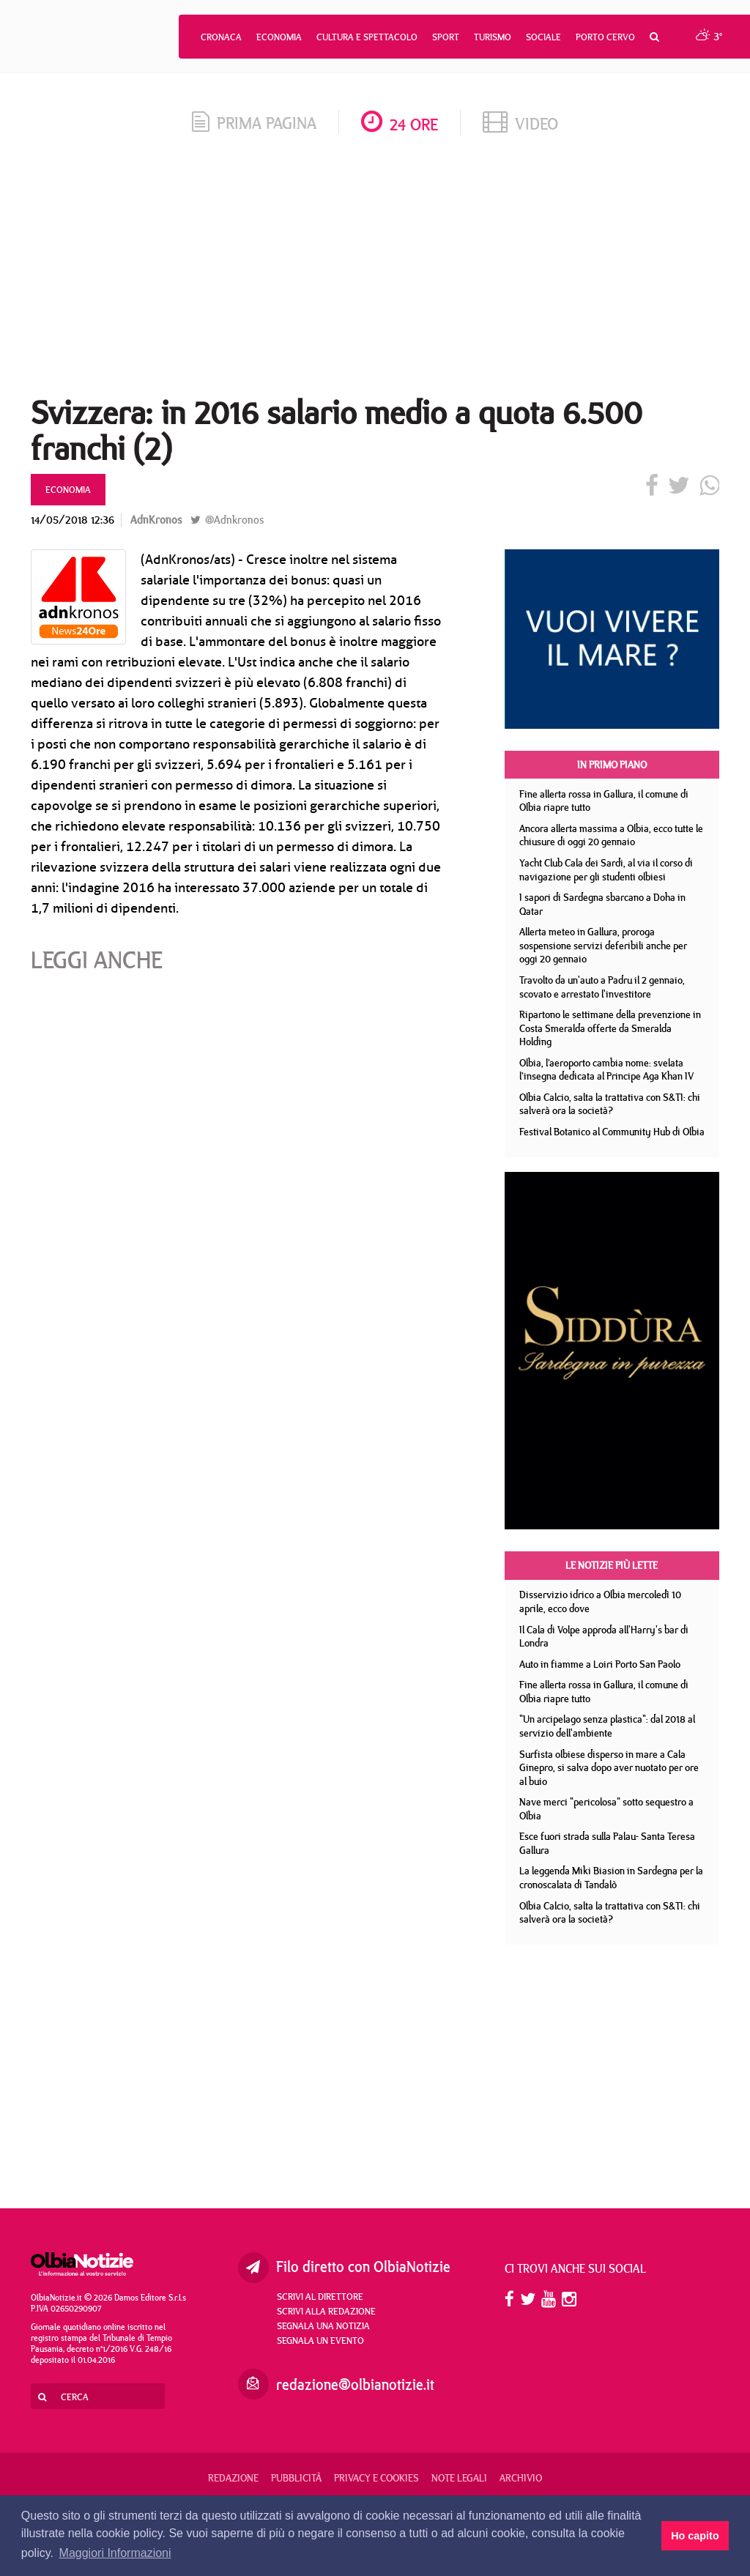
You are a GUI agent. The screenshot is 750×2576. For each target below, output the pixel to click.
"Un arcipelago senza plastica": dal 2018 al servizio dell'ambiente (607, 1726)
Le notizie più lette (611, 1565)
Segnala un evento (320, 2340)
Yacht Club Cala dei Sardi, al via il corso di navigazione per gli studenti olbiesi (606, 869)
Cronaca (221, 36)
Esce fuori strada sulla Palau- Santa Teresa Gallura (607, 1843)
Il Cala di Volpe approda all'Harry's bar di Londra (603, 1636)
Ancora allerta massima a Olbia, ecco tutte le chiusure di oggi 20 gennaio (611, 835)
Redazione (233, 2478)
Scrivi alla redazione (326, 2310)
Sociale (543, 36)
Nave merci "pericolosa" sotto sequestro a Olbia (606, 1808)
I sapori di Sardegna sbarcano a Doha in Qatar (602, 904)
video (520, 123)
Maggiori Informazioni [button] (115, 2553)
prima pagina (254, 122)
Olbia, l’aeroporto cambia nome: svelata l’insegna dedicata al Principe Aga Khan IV (606, 1069)
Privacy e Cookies (376, 2478)
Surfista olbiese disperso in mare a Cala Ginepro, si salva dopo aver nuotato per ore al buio (609, 1768)
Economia (279, 36)
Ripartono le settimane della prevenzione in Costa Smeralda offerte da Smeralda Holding (610, 1028)
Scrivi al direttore (320, 2296)
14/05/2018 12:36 (72, 519)
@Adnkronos (227, 519)
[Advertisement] (375, 270)
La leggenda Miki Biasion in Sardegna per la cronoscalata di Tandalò (611, 1877)
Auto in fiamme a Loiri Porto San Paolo (599, 1664)
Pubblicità (296, 2478)
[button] (654, 37)
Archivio (521, 2478)
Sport (445, 36)
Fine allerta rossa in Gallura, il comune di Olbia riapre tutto (603, 801)
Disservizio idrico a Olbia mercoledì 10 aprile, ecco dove (600, 1601)
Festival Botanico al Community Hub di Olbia (612, 1131)
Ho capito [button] (695, 2536)
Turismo (492, 36)
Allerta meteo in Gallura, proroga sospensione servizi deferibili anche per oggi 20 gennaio (603, 945)
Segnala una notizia (323, 2325)
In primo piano (612, 764)
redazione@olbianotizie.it (355, 2384)
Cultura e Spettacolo (366, 36)
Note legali (459, 2478)
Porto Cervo (605, 36)
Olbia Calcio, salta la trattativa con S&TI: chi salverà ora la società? (609, 1104)
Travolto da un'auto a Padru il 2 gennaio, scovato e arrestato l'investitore (602, 987)
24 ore (399, 124)
